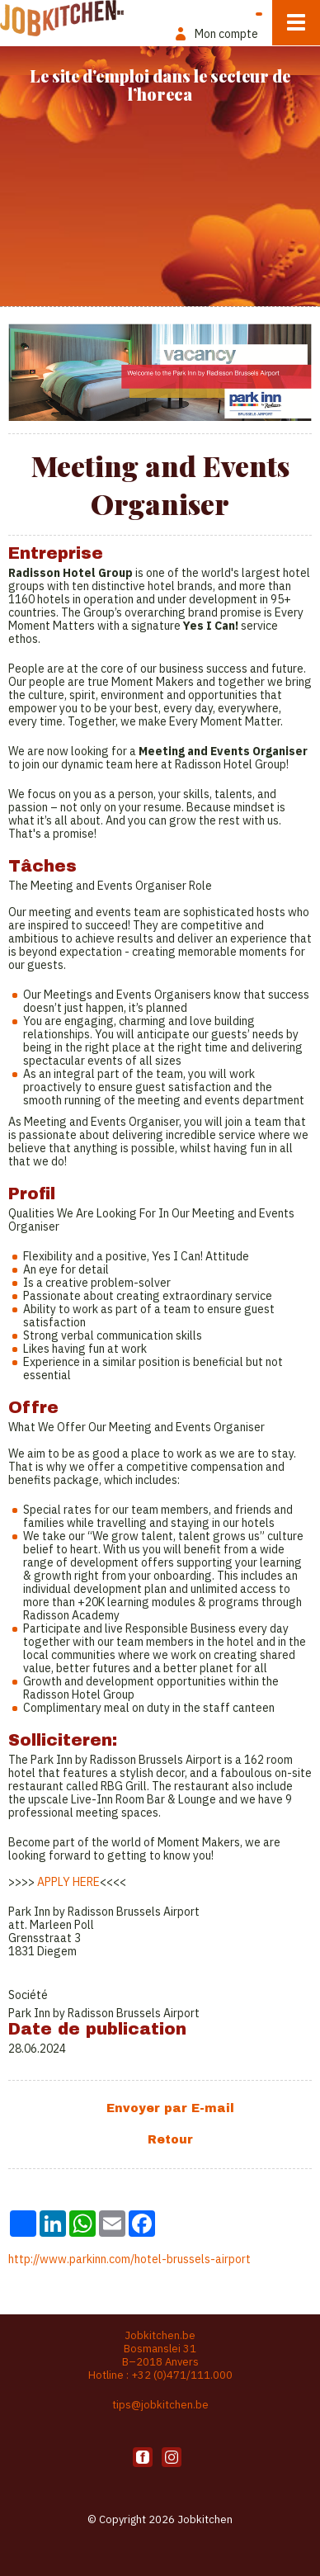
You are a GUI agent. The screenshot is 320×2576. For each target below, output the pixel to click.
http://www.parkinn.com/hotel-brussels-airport (129, 2259)
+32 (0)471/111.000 (182, 2375)
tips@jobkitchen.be (160, 2405)
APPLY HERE (68, 1881)
